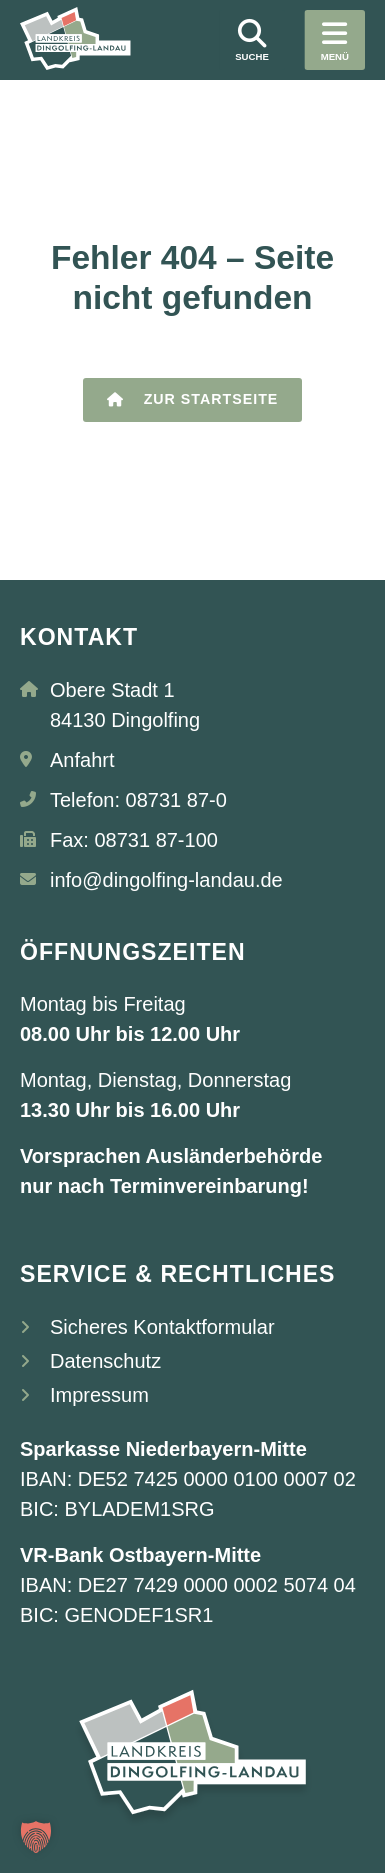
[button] (36, 1837)
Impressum (99, 1395)
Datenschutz (105, 1361)
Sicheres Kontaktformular (162, 1327)
